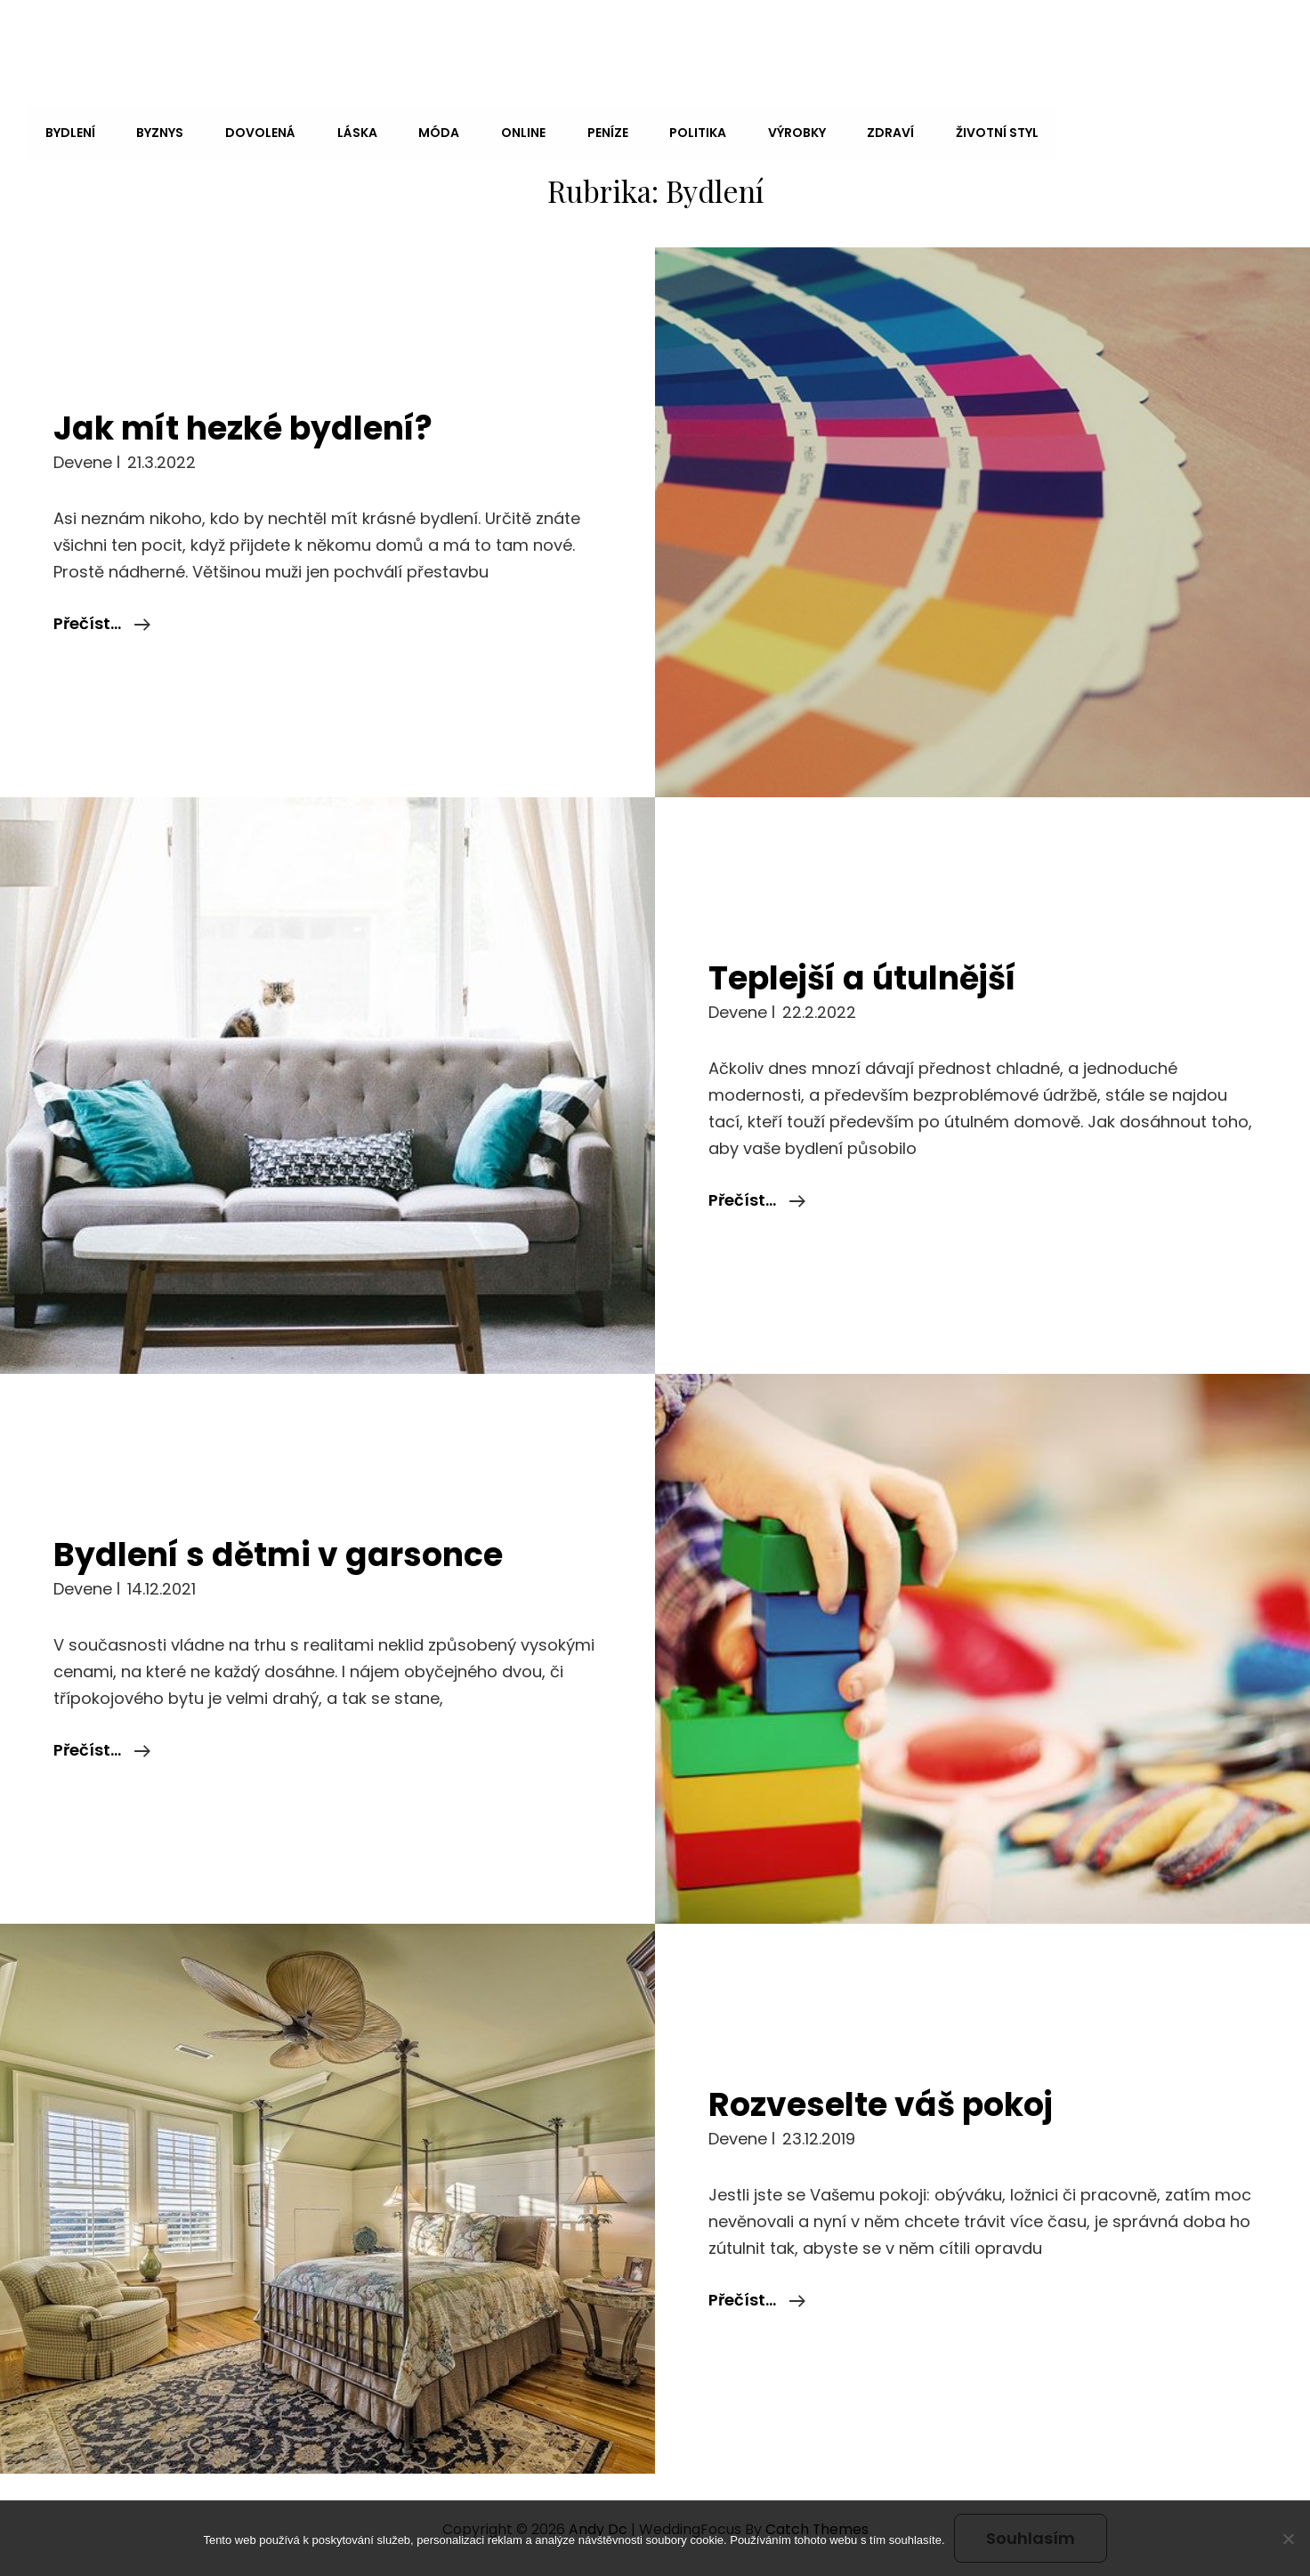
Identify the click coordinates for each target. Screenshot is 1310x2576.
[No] (1288, 2539)
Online (515, 132)
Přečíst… (101, 621)
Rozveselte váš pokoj (884, 2102)
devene (82, 459)
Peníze (598, 132)
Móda (432, 132)
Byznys (158, 132)
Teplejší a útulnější (867, 975)
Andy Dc (82, 38)
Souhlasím (1030, 2538)
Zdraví (877, 132)
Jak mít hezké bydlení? (246, 425)
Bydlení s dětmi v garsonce (281, 1552)
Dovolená (257, 132)
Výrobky (784, 132)
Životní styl (982, 132)
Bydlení (69, 132)
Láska (352, 132)
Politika (687, 132)
